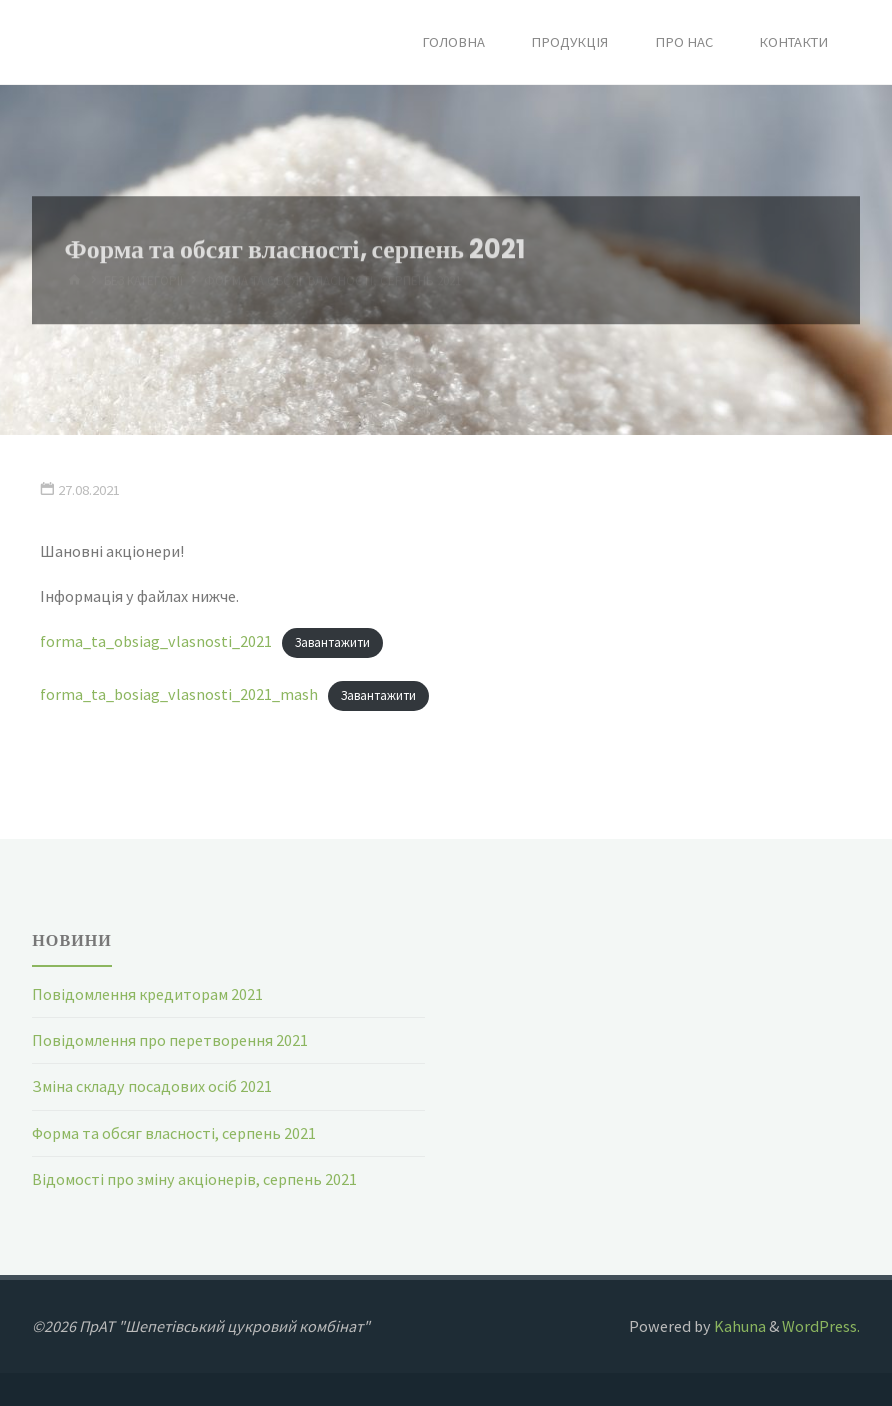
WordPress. (821, 1326)
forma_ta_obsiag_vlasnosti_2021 (156, 641)
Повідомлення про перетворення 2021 (170, 1040)
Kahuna (738, 1326)
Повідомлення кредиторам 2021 (147, 994)
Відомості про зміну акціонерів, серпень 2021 (194, 1179)
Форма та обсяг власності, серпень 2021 (174, 1133)
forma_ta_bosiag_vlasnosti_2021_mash (179, 694)
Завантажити (332, 642)
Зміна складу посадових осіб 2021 (152, 1086)
